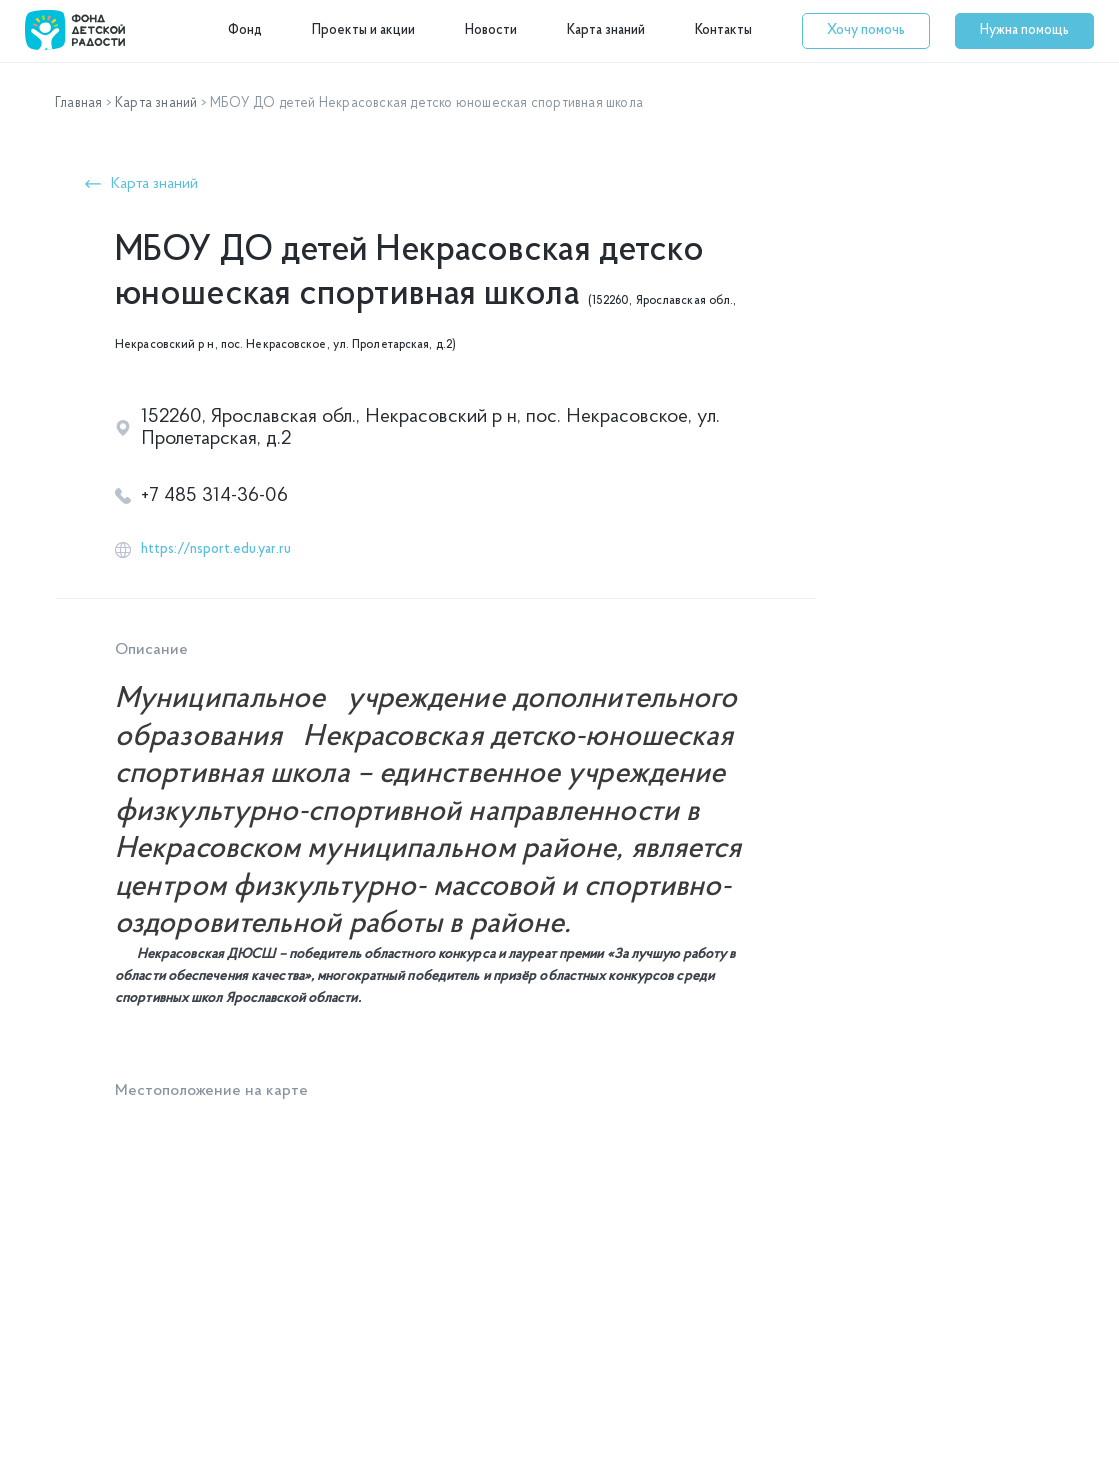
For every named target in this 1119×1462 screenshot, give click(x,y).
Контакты (723, 30)
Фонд (245, 30)
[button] (866, 31)
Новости (491, 30)
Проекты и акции (363, 30)
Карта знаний (606, 30)
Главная (78, 103)
